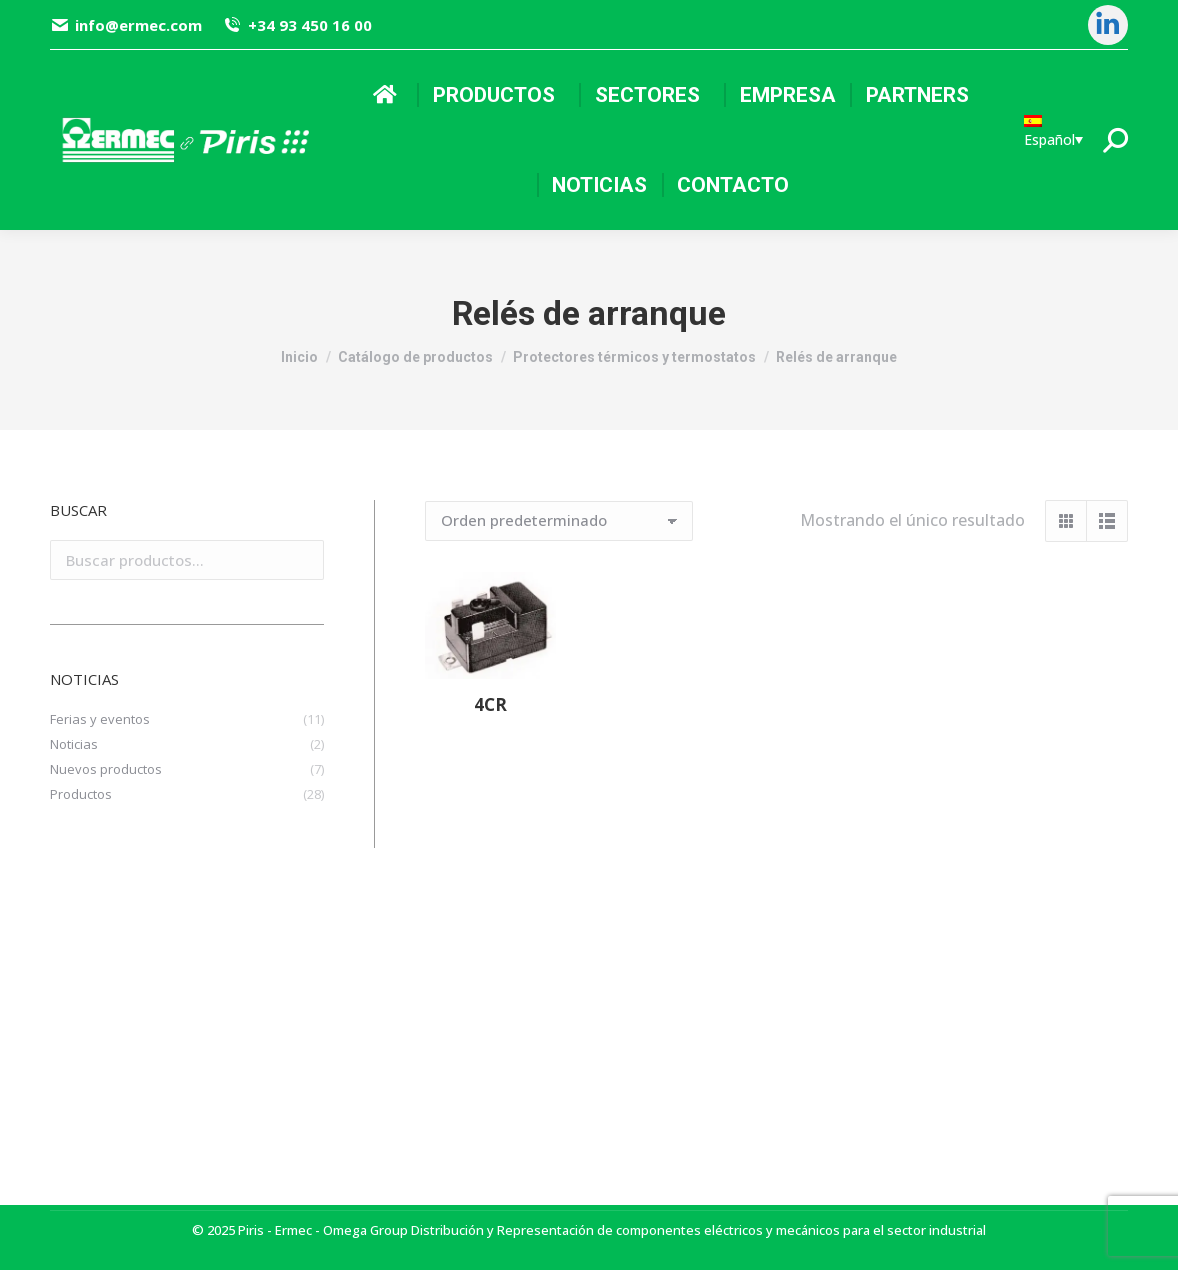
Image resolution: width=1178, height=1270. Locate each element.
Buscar (303, 560)
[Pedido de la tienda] (559, 521)
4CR (490, 704)
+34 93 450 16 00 (296, 25)
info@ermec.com (126, 25)
